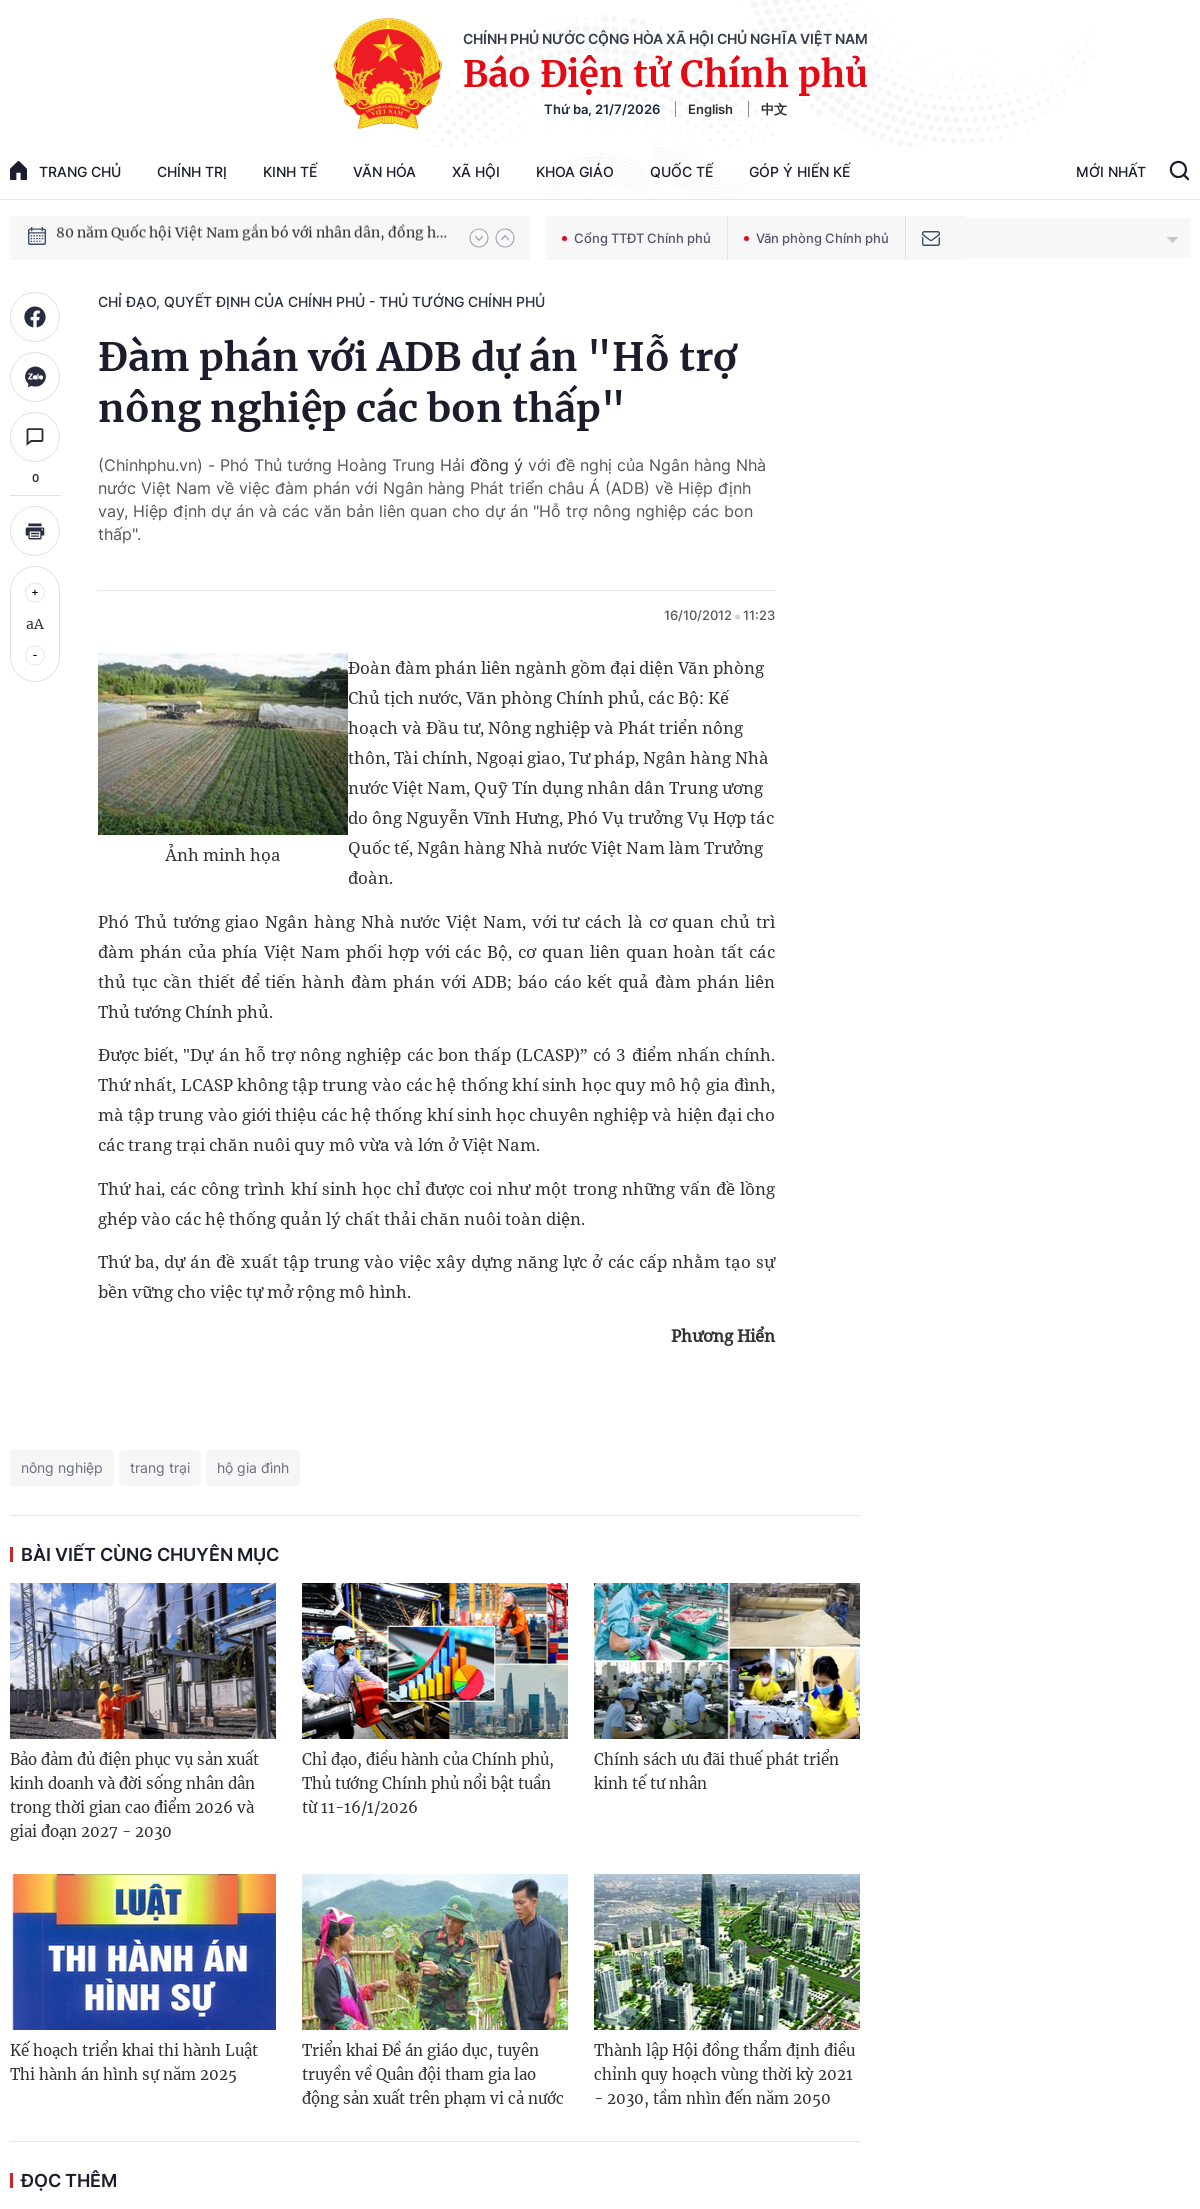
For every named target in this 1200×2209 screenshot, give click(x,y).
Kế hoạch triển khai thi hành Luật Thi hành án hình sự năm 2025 (134, 2062)
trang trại (160, 1467)
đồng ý (496, 465)
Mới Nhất (1111, 171)
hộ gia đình (253, 1467)
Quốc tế (681, 171)
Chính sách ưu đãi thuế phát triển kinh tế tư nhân (716, 1771)
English (710, 109)
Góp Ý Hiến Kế (799, 171)
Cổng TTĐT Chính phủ (636, 238)
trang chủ (65, 170)
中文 (774, 109)
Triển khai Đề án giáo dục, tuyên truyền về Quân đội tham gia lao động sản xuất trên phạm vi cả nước (433, 2074)
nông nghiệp (62, 1467)
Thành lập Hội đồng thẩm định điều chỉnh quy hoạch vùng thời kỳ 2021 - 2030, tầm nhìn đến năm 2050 (724, 2074)
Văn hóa (384, 171)
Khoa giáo (575, 171)
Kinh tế (290, 171)
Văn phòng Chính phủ (816, 238)
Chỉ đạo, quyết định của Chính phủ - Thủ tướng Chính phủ (321, 301)
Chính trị (192, 171)
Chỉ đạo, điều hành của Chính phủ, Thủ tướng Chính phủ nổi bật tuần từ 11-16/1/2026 (428, 1783)
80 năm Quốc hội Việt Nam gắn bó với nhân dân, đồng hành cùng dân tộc (253, 237)
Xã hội (476, 171)
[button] (479, 238)
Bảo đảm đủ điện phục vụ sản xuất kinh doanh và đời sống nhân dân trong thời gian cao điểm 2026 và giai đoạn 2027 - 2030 (134, 1795)
